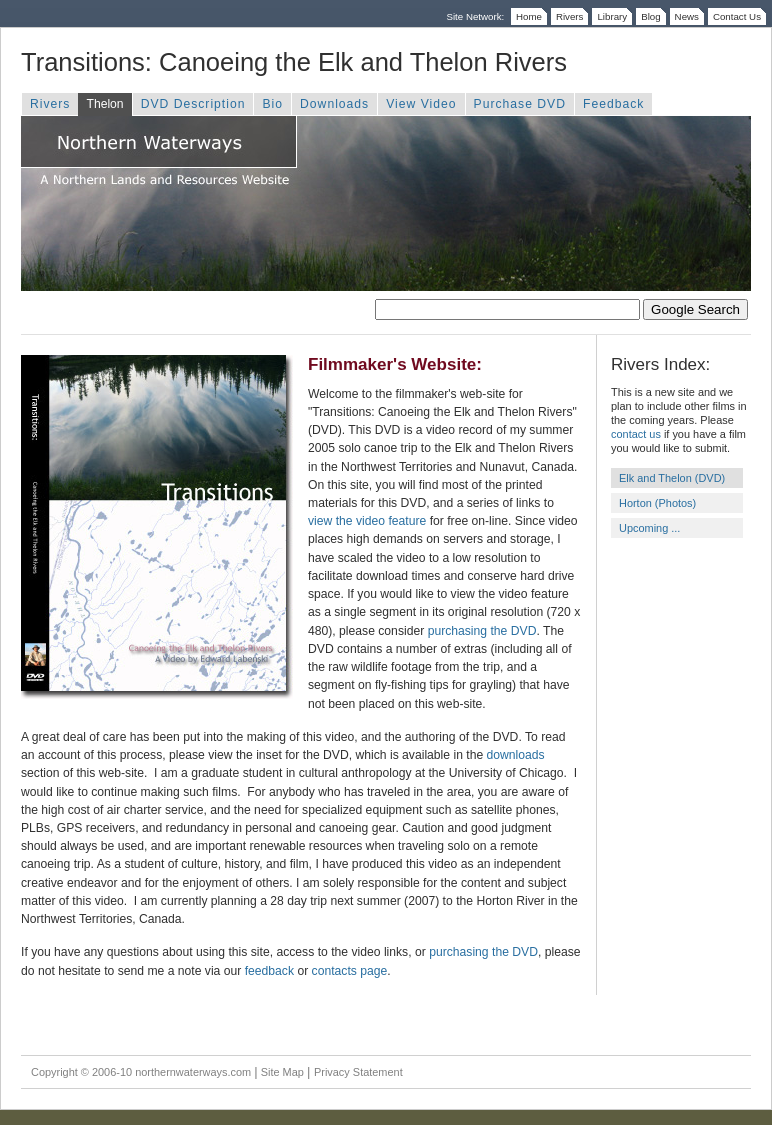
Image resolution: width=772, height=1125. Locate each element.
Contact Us (737, 16)
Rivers (570, 16)
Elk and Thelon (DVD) (672, 478)
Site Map (282, 1072)
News (687, 16)
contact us (636, 434)
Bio (272, 104)
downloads (516, 755)
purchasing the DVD (482, 631)
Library (612, 16)
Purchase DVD (520, 104)
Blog (650, 16)
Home (529, 16)
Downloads (334, 104)
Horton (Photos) (657, 503)
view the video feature (367, 521)
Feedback (613, 104)
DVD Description (193, 104)
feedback (269, 971)
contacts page (350, 971)
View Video (421, 104)
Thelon (104, 104)
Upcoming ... (649, 528)
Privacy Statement (358, 1072)
